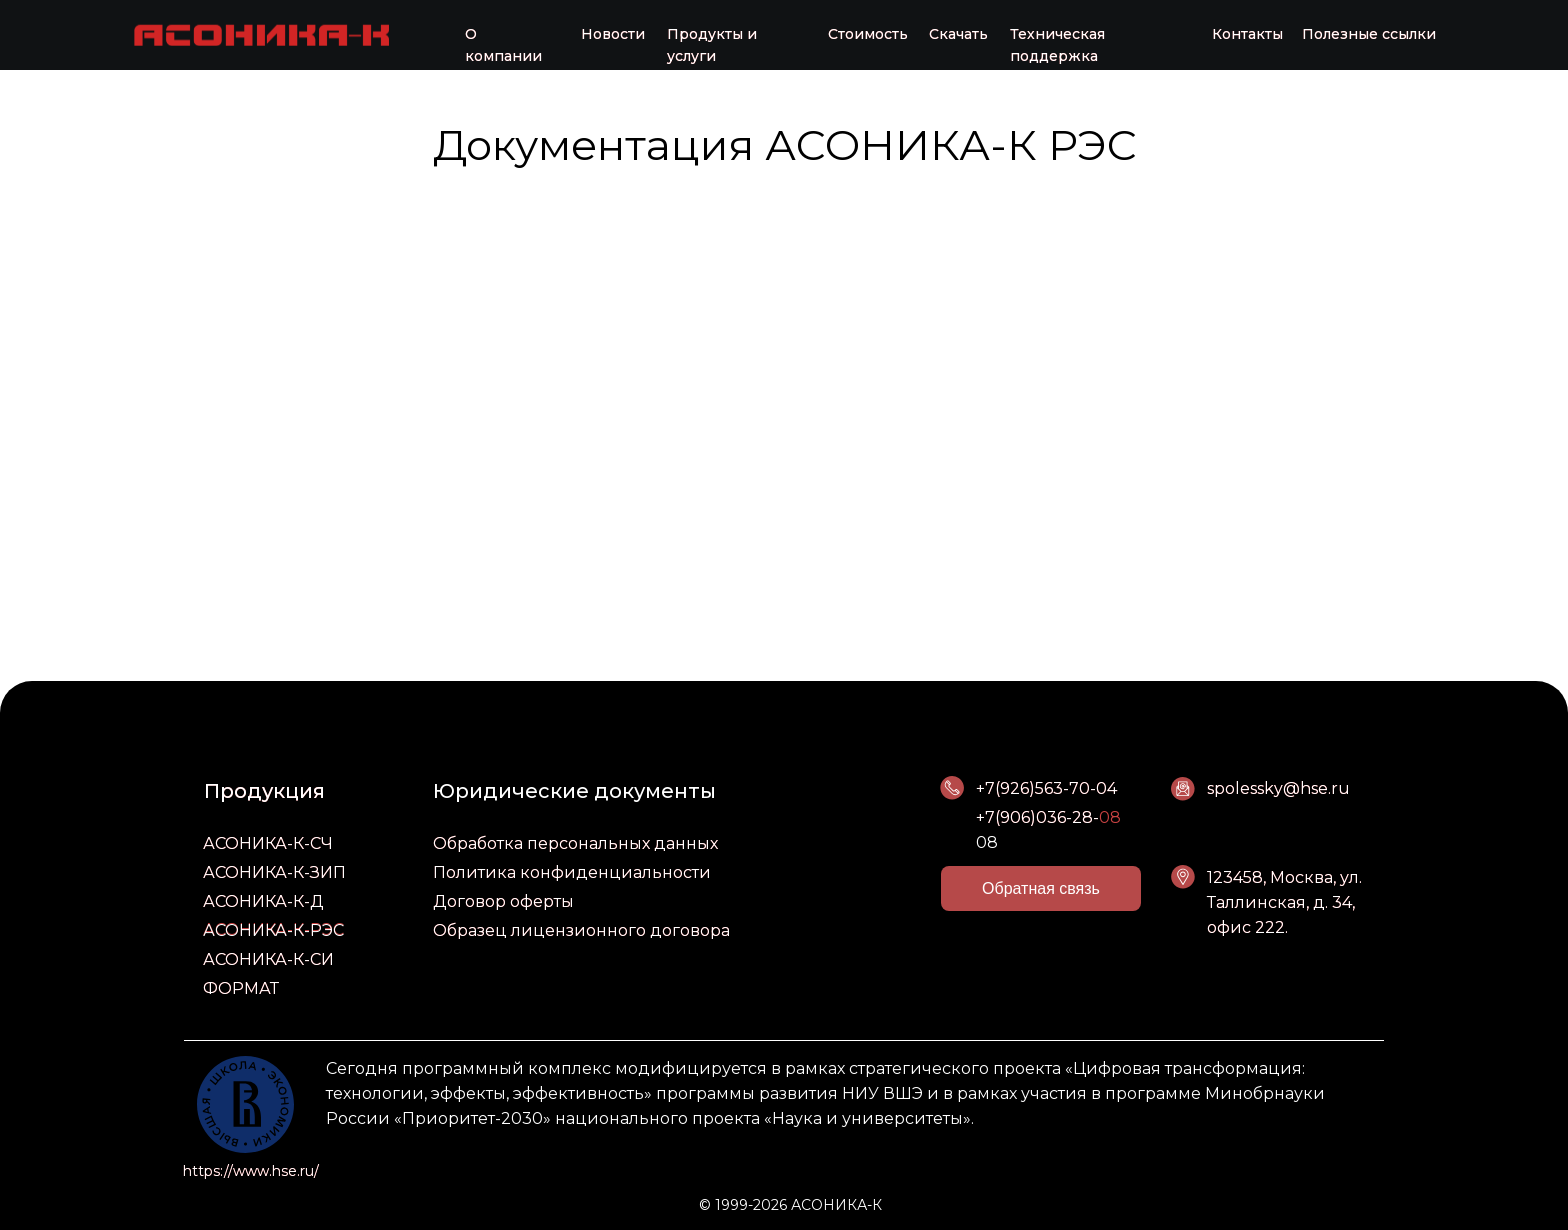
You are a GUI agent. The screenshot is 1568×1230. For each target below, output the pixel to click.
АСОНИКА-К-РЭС (273, 930)
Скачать (958, 34)
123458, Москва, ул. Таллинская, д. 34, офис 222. (1284, 902)
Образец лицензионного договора (581, 930)
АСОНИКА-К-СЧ (268, 843)
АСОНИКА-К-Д (263, 901)
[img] (261, 33)
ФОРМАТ (241, 988)
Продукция (264, 791)
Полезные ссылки (1369, 34)
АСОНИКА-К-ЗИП (274, 872)
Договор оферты (503, 901)
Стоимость (868, 34)
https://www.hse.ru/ (251, 1171)
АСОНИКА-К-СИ (268, 959)
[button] (1041, 888)
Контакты (1247, 34)
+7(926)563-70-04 (1046, 788)
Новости (613, 34)
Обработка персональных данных (575, 843)
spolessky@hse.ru (1278, 788)
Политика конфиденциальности (572, 872)
